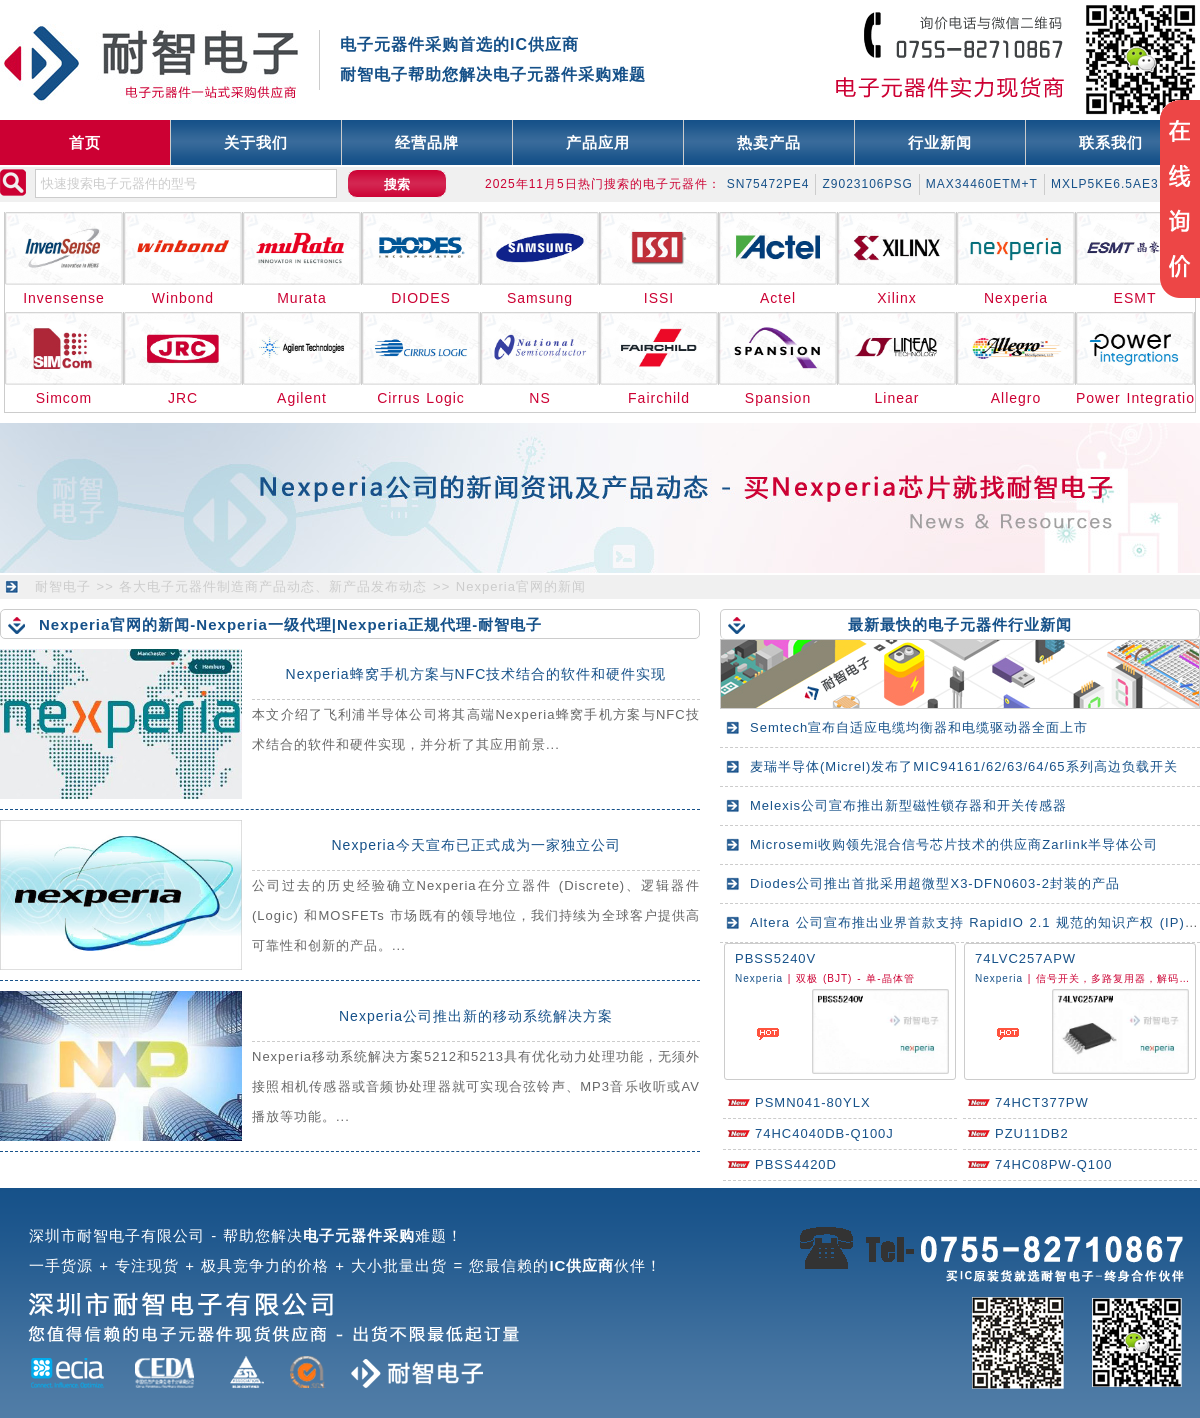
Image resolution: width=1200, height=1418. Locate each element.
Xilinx (896, 298)
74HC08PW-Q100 (1054, 1164)
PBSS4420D (796, 1164)
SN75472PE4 (768, 184)
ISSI (659, 298)
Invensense (64, 298)
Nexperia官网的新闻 (521, 586)
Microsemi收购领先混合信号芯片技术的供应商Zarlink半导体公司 (954, 844)
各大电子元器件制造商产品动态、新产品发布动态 (273, 586)
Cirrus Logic (421, 398)
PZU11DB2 (1032, 1133)
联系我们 (1111, 142)
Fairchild (659, 398)
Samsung (540, 298)
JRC (183, 398)
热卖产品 (769, 142)
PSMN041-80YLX (813, 1102)
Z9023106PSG (867, 184)
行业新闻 (940, 142)
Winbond (183, 298)
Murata (302, 298)
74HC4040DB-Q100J (824, 1133)
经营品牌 (427, 142)
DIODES (421, 298)
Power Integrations (1135, 398)
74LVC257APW (1025, 958)
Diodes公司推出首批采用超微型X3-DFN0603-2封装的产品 (935, 883)
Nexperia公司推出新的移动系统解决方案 (476, 1016)
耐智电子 (63, 586)
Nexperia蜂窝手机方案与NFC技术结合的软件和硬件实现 (476, 674)
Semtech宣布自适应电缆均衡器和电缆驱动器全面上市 (919, 727)
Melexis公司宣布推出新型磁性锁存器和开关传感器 (908, 805)
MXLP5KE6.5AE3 (1105, 184)
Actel (778, 298)
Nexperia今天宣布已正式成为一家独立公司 (475, 845)
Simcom (64, 398)
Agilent (302, 398)
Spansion (778, 398)
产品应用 (598, 142)
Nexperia (1016, 298)
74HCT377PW (1042, 1102)
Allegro (1016, 398)
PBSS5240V (775, 958)
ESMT (1135, 298)
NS (539, 398)
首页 (85, 142)
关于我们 (256, 142)
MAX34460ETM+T (982, 184)
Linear (897, 398)
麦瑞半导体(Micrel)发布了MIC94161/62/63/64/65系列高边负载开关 (964, 766)
